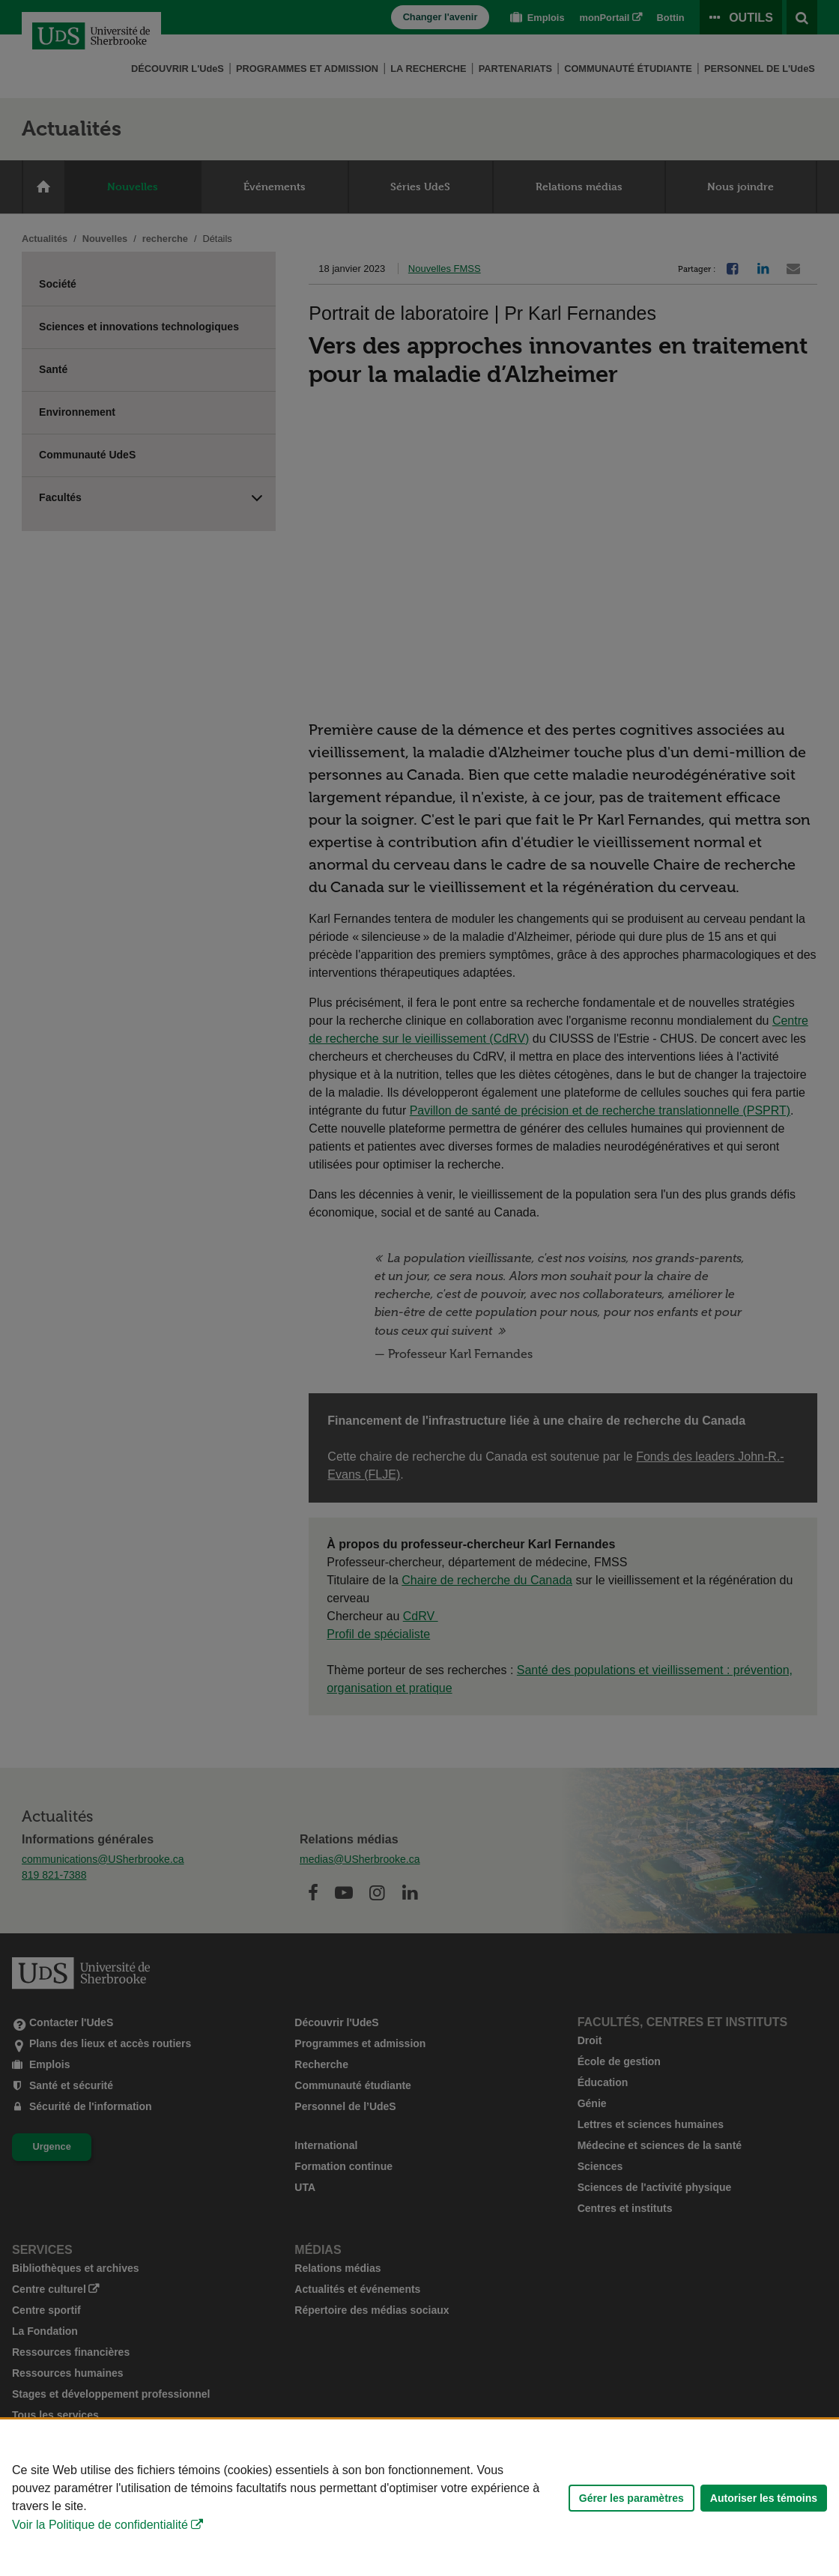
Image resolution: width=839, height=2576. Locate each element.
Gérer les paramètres (631, 2498)
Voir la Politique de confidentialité (100, 2524)
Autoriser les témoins (763, 2498)
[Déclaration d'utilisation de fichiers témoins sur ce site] (419, 2497)
